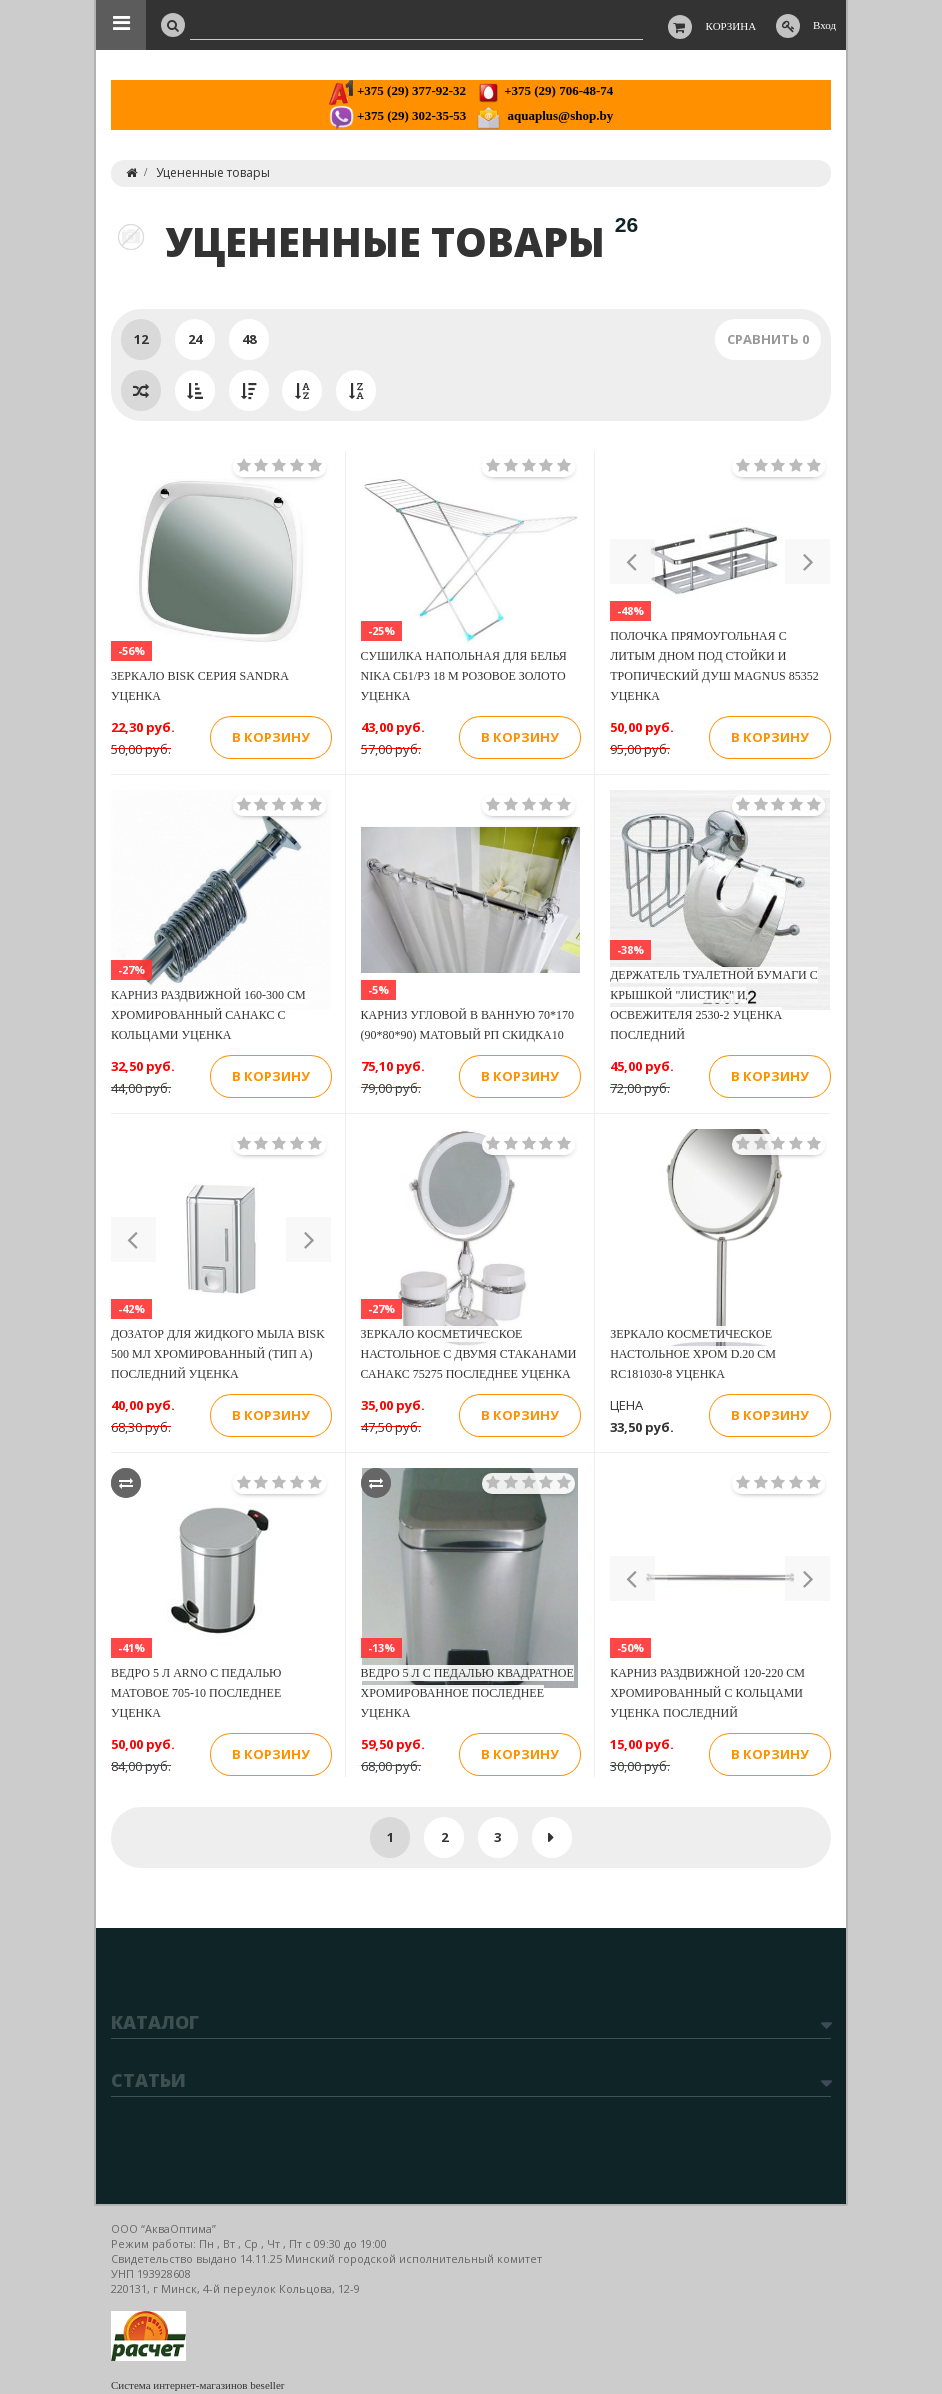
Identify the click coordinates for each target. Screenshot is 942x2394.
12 (141, 339)
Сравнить (768, 339)
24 (195, 339)
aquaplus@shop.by (544, 115)
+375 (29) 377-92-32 (397, 90)
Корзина (731, 26)
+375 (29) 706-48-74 (544, 90)
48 (249, 339)
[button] (632, 561)
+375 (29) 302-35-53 (397, 115)
